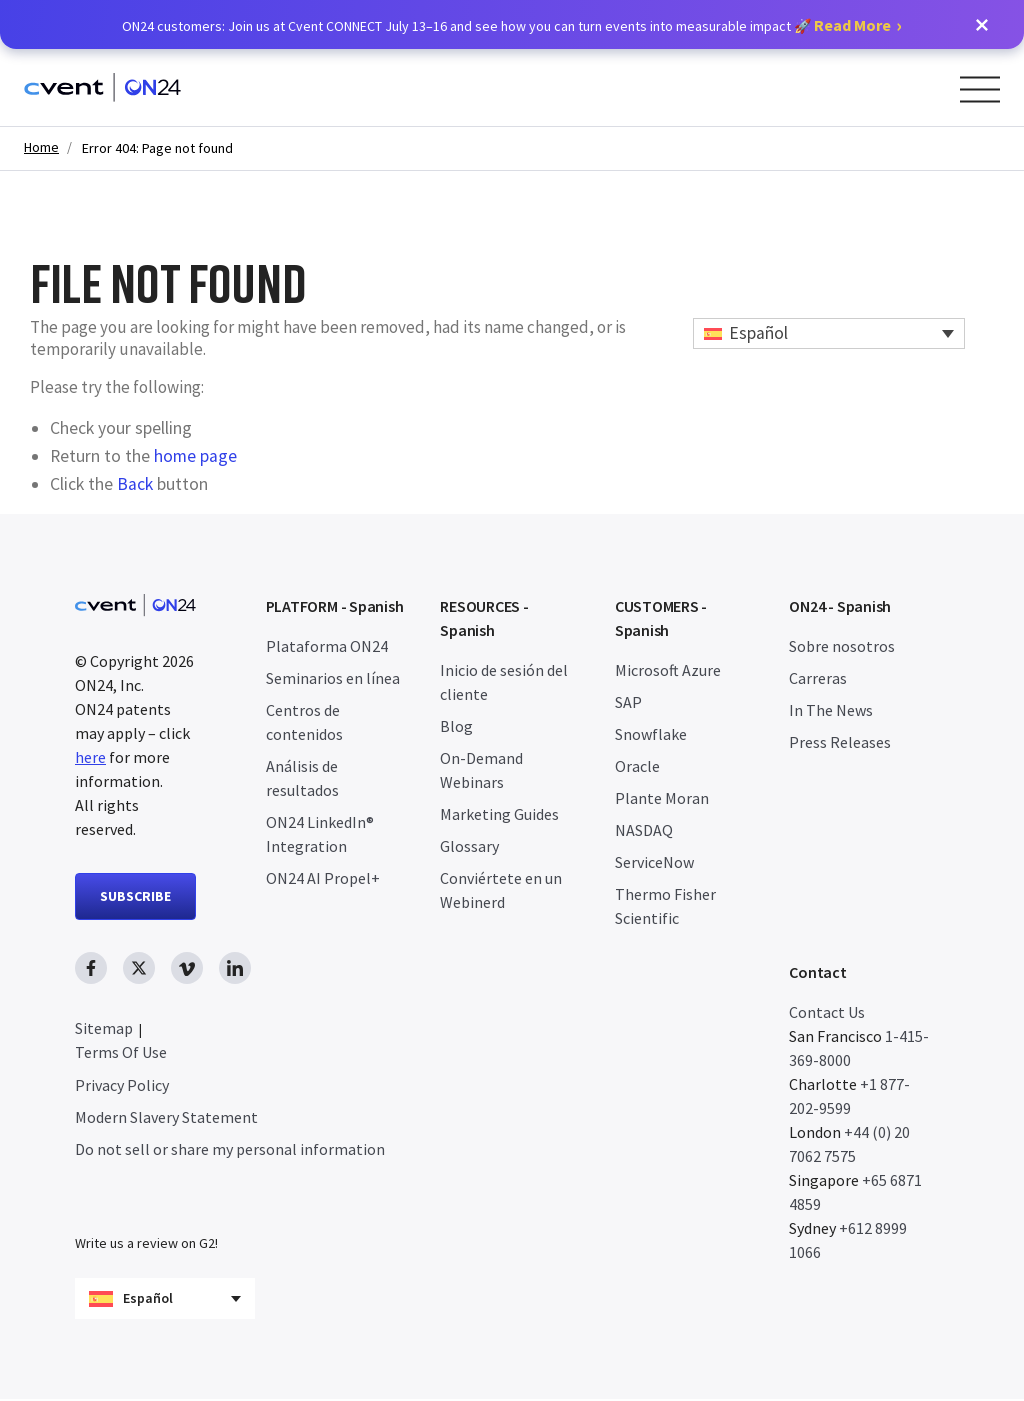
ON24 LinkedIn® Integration (320, 834)
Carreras (818, 678)
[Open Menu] (980, 89)
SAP (628, 702)
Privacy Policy (122, 1085)
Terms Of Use (121, 1052)
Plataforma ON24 (327, 646)
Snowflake (651, 734)
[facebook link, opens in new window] (91, 968)
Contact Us (827, 1012)
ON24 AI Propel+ (323, 878)
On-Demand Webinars (481, 770)
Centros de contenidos (304, 722)
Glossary (469, 846)
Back (135, 484)
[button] (982, 25)
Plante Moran (662, 798)
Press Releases (840, 742)
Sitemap (104, 1028)
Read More (852, 25)
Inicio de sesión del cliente (504, 682)
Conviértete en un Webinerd (501, 890)
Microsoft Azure (668, 670)
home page (195, 456)
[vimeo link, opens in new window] (187, 968)
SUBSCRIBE (135, 896)
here (90, 757)
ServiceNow (654, 862)
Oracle (637, 766)
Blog (456, 726)
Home (41, 147)
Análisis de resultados (302, 778)
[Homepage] (102, 87)
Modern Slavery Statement (166, 1117)
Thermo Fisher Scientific (665, 906)
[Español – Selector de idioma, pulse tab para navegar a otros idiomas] (829, 333)
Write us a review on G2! (146, 1245)
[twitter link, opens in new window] (139, 968)
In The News (831, 710)
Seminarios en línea (333, 678)
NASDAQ (644, 830)
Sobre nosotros (842, 646)
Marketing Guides (499, 814)
